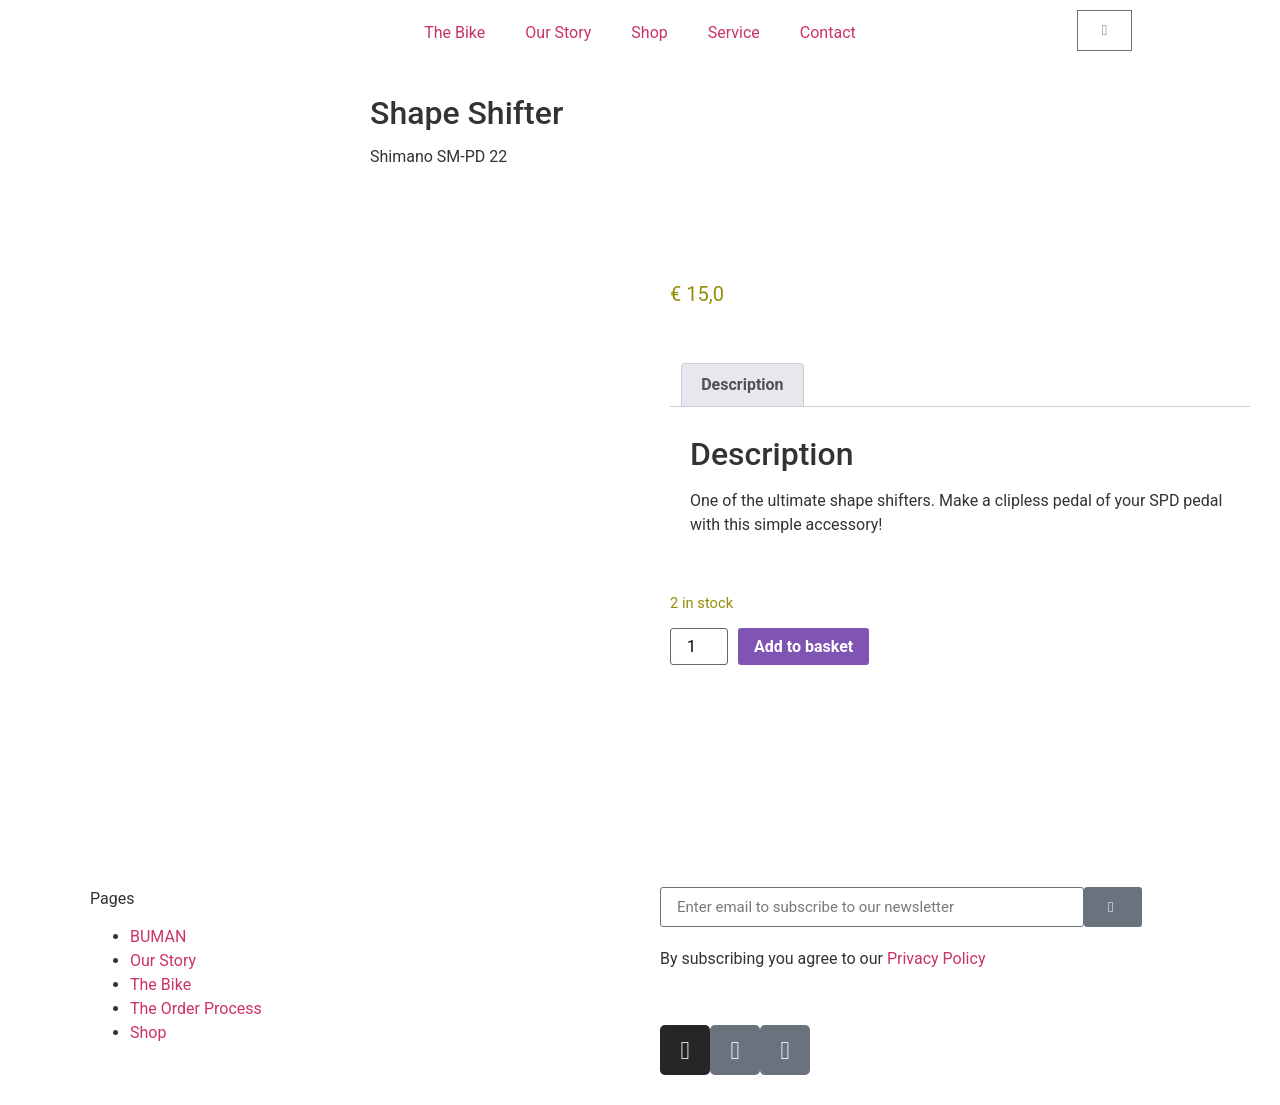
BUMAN (158, 936)
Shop (649, 32)
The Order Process (196, 1008)
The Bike (454, 32)
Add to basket (803, 646)
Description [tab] (742, 384)
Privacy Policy (936, 958)
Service (734, 32)
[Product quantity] (699, 646)
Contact (828, 32)
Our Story (558, 32)
